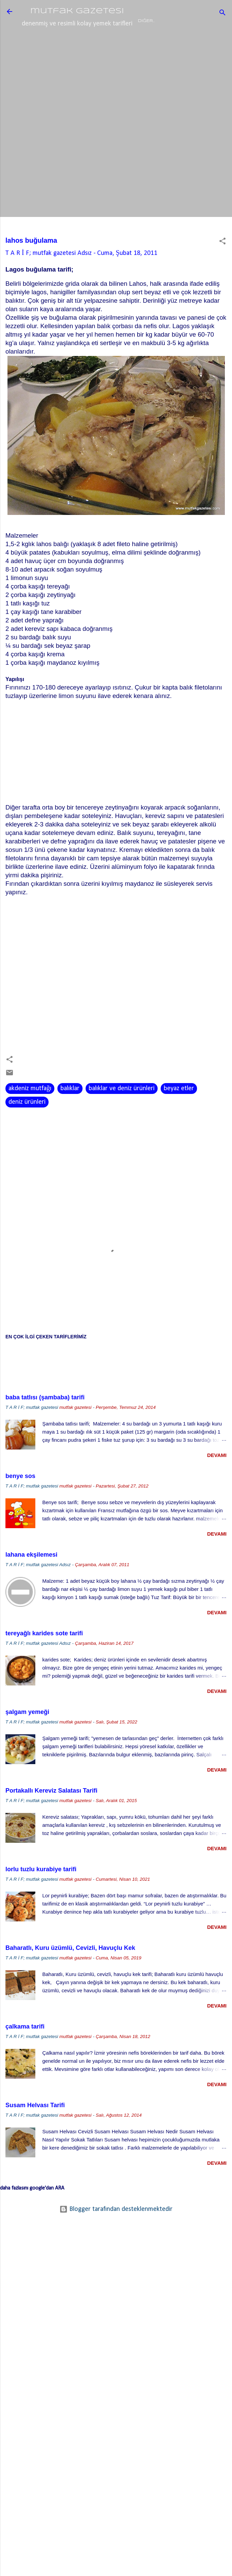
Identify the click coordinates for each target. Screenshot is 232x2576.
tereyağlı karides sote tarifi (44, 1658)
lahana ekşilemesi (31, 1580)
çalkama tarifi (24, 2052)
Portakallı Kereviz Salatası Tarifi (51, 1816)
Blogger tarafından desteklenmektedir (116, 2234)
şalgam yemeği (27, 1737)
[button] (222, 267)
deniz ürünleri (27, 1127)
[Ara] (222, 13)
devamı (217, 1480)
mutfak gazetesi (77, 11)
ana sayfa (48, 44)
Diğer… (189, 44)
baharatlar (151, 44)
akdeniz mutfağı (29, 1114)
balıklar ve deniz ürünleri (122, 1114)
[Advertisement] (116, 108)
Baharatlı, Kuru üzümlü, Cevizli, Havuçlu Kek (70, 1973)
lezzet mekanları (99, 44)
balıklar (69, 1114)
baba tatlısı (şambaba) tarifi (45, 1422)
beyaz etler (179, 1114)
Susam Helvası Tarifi (35, 2130)
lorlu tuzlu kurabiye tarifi (40, 1894)
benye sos (20, 1501)
